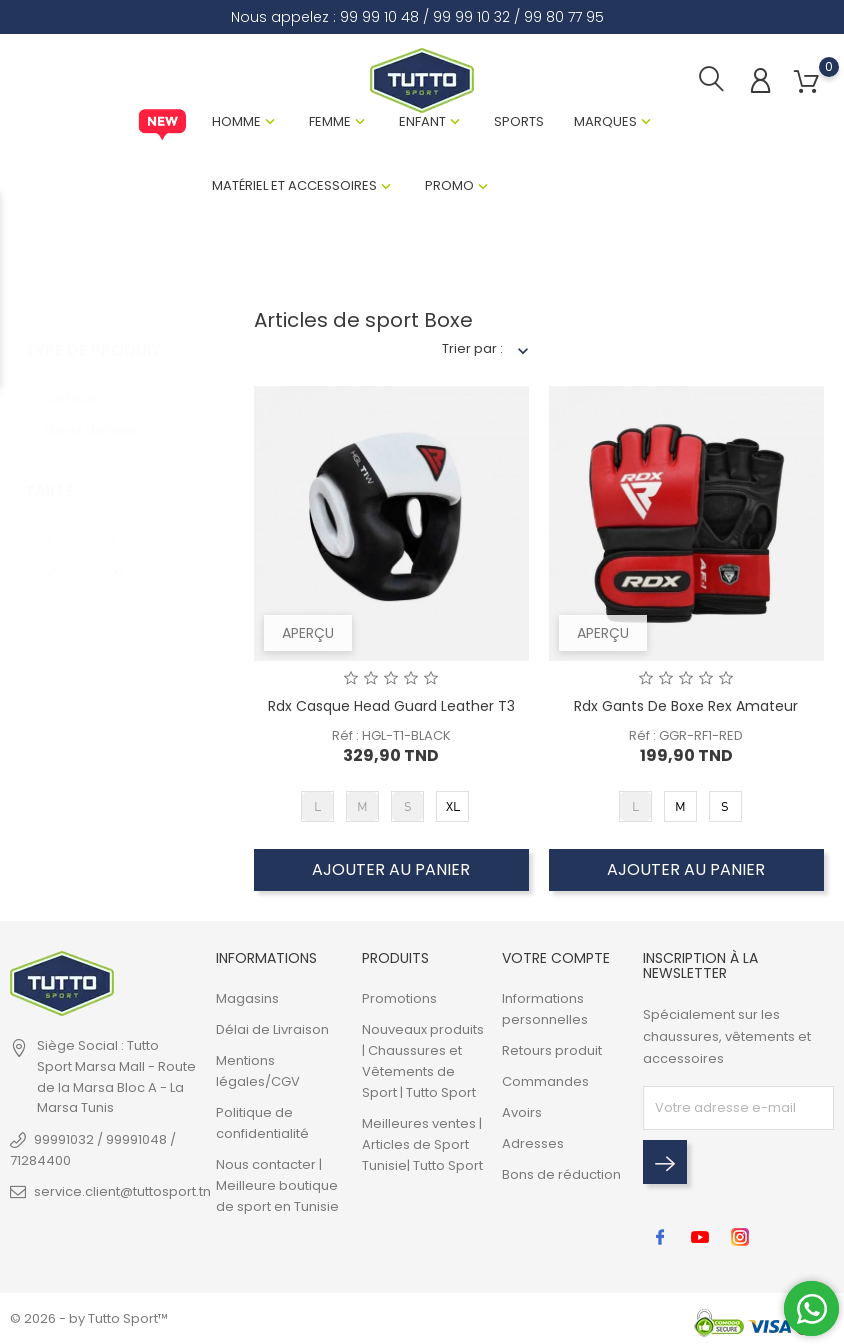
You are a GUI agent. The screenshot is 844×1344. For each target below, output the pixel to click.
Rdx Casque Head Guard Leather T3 (391, 706)
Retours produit (552, 1050)
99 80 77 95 (564, 17)
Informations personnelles (545, 1009)
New (162, 125)
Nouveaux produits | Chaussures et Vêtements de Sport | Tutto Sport (423, 1061)
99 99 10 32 (471, 17)
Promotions (399, 998)
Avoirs (522, 1112)
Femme (330, 121)
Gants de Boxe (92, 410)
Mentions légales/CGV (258, 1071)
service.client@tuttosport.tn (122, 1191)
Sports (519, 121)
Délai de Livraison (272, 1029)
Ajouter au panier (391, 869)
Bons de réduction (561, 1174)
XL (118, 552)
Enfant (422, 121)
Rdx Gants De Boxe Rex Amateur (686, 706)
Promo (449, 185)
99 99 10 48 (379, 17)
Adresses (533, 1143)
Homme (236, 121)
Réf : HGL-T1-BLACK (391, 735)
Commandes (545, 1081)
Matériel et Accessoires (294, 185)
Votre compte (556, 958)
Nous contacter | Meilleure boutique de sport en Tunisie (277, 1185)
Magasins (247, 998)
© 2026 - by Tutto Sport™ (89, 1318)
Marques (605, 121)
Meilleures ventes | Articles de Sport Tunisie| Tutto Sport (422, 1144)
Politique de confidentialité (262, 1123)
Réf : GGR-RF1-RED (686, 735)
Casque (71, 377)
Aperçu (308, 633)
